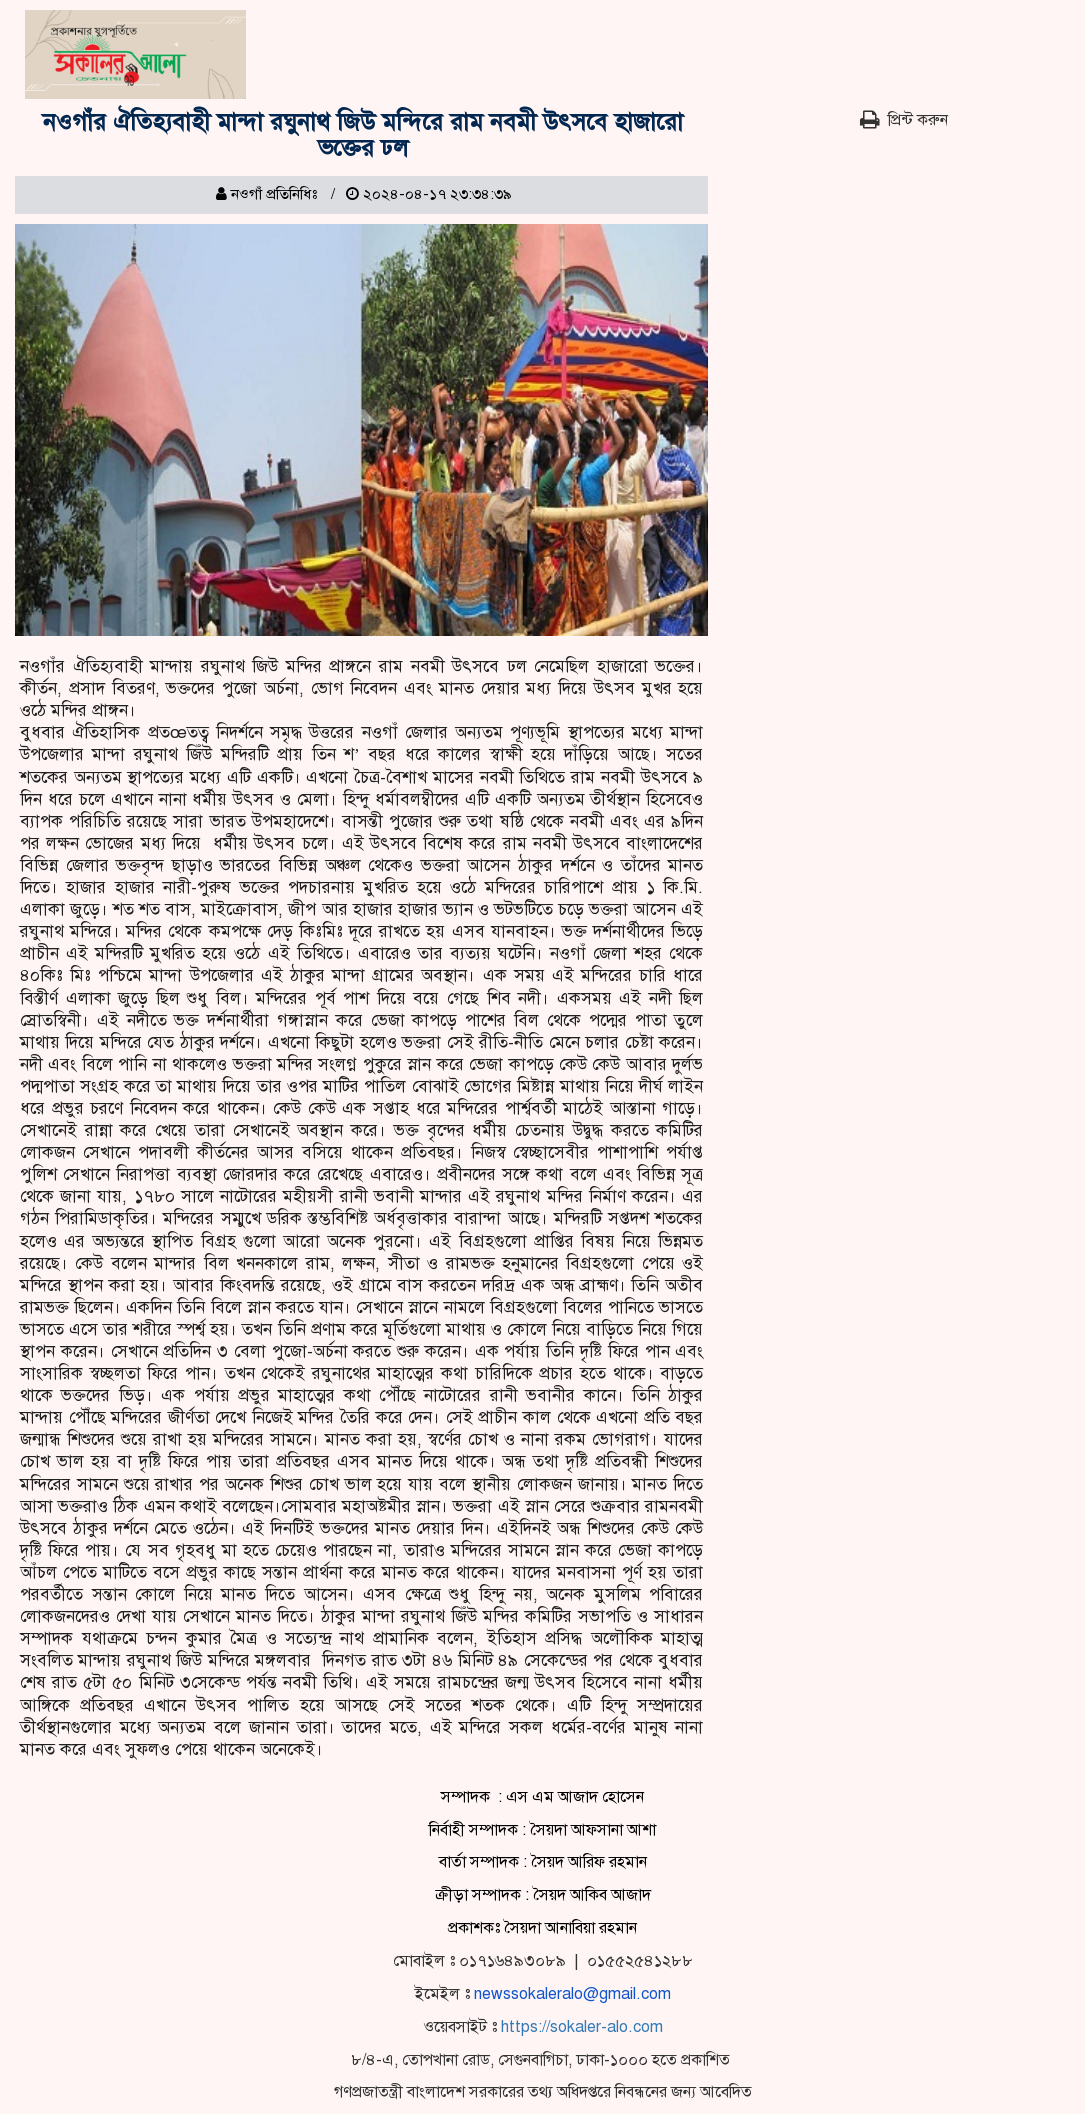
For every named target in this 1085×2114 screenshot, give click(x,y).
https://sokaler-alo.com (582, 2027)
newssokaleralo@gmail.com (572, 1994)
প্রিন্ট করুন (904, 120)
